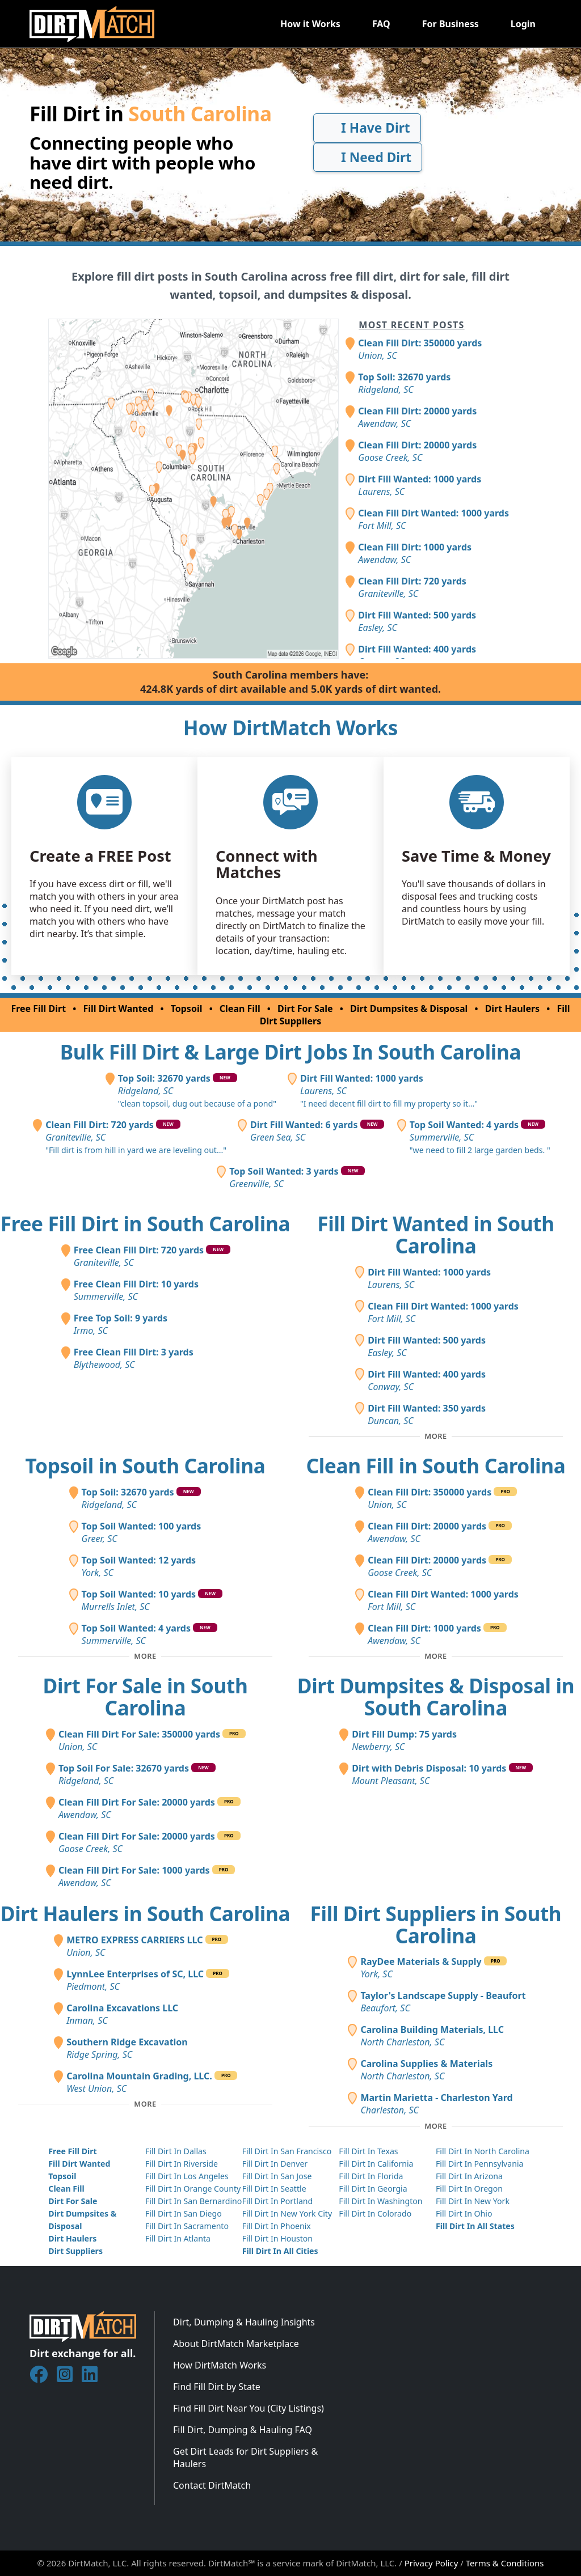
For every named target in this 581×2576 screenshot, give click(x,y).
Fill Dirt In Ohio (464, 2213)
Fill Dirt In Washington (380, 2201)
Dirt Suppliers (75, 2250)
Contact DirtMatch (212, 2485)
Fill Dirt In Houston (277, 2238)
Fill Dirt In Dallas (176, 2151)
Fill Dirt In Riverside (181, 2163)
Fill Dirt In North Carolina (482, 2151)
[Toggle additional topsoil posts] (145, 1656)
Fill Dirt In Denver (275, 2163)
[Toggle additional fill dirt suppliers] (436, 2126)
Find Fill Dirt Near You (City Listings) (248, 2408)
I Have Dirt (367, 128)
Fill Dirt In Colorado (375, 2213)
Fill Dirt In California (376, 2163)
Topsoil (187, 1008)
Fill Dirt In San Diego (183, 2213)
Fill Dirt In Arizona (469, 2176)
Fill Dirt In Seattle (274, 2188)
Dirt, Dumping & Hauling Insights (244, 2322)
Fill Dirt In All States (475, 2226)
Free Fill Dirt (38, 1008)
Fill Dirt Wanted (118, 1008)
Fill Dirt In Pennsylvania (480, 2163)
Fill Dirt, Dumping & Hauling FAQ (242, 2430)
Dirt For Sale (305, 1008)
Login (523, 24)
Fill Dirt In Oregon (469, 2188)
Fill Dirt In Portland (277, 2201)
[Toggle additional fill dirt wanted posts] (436, 1436)
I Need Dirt (367, 157)
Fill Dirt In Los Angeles (187, 2176)
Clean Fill (240, 1008)
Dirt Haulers (512, 1008)
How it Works (310, 24)
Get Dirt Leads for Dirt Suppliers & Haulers (245, 2457)
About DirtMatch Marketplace (236, 2343)
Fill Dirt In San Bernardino (193, 2201)
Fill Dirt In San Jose (277, 2176)
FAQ (381, 24)
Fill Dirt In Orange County (193, 2188)
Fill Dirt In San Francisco (287, 2151)
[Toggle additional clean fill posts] (436, 1656)
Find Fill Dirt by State (216, 2386)
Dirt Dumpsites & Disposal (409, 1008)
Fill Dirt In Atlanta (177, 2238)
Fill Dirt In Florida (371, 2176)
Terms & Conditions (505, 2563)
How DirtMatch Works (219, 2365)
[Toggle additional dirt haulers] (145, 2104)
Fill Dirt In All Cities (280, 2250)
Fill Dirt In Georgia (373, 2188)
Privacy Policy (431, 2563)
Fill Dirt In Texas (368, 2151)
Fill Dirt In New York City (287, 2213)
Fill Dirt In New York (473, 2201)
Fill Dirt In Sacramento (187, 2226)
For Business (450, 24)
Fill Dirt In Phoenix (276, 2226)
